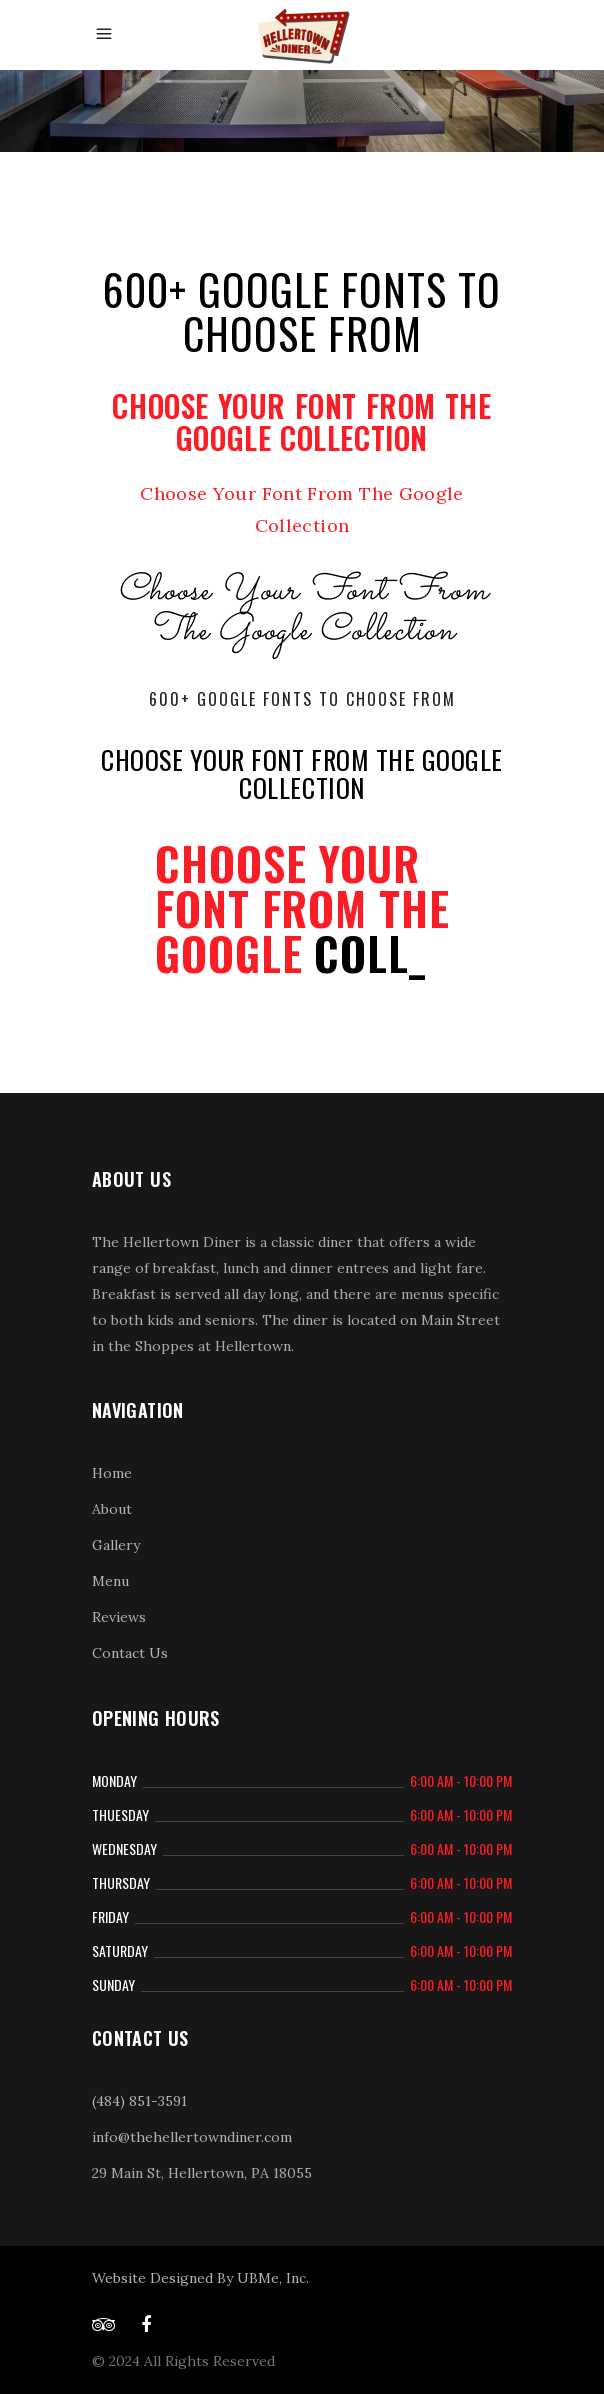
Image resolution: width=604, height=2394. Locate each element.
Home (112, 1473)
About (112, 1509)
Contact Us (130, 1653)
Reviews (119, 1617)
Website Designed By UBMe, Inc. (200, 2278)
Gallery (116, 1545)
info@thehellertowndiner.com (192, 2137)
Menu (110, 1581)
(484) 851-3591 (139, 2101)
